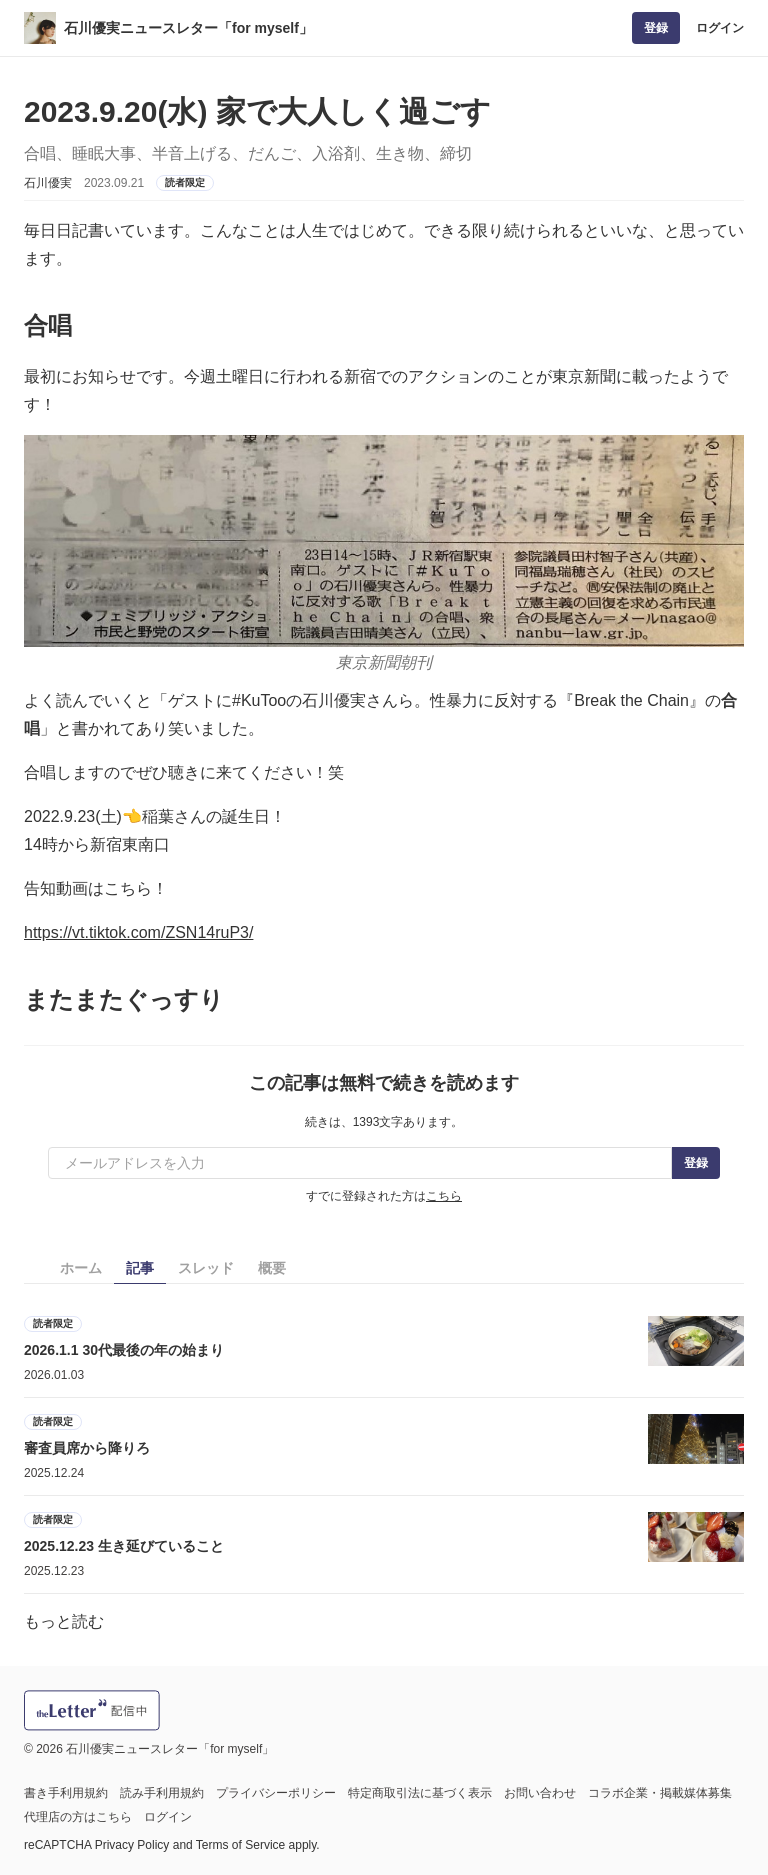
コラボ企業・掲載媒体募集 (660, 1793)
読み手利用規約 (162, 1793)
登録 (656, 28)
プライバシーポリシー (276, 1793)
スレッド (206, 1268)
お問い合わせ (540, 1793)
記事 (140, 1268)
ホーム (81, 1268)
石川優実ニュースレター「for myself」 (188, 28)
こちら (444, 1196)
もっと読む (64, 1621)
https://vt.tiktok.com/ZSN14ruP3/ (138, 932)
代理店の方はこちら (78, 1817)
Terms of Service (240, 1845)
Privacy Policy (132, 1845)
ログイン (720, 28)
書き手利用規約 (66, 1793)
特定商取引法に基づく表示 (420, 1793)
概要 (272, 1268)
